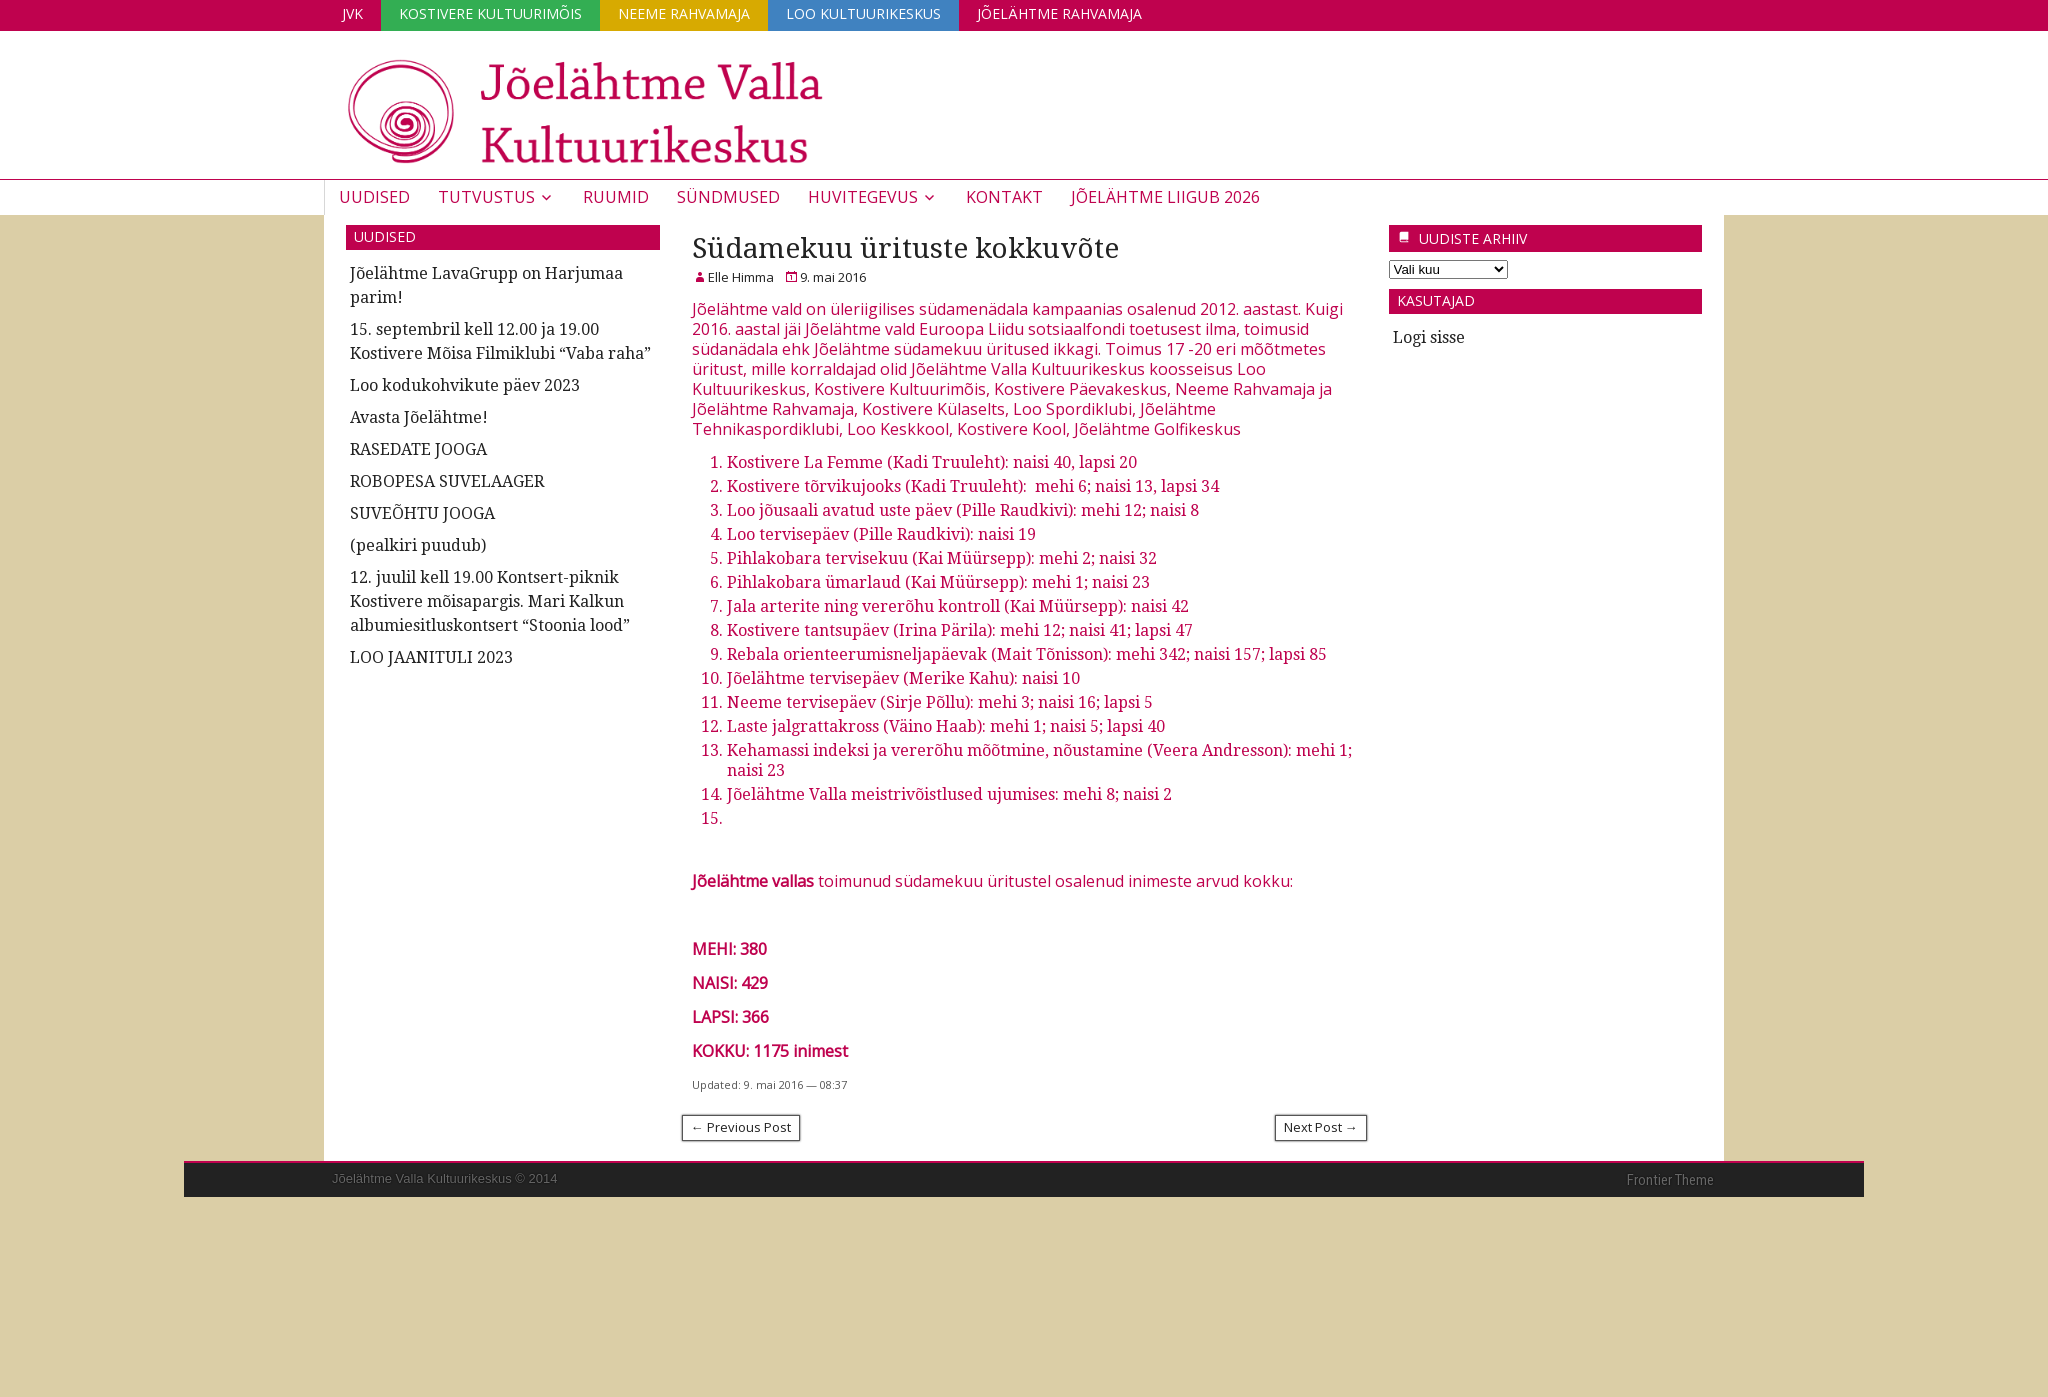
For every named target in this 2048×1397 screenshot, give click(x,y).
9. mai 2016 (833, 277)
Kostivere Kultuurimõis (490, 13)
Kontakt (1004, 197)
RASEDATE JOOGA (418, 449)
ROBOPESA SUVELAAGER (447, 481)
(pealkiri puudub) (418, 545)
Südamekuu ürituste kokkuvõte (905, 248)
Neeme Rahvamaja (684, 13)
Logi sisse (1429, 337)
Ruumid (616, 197)
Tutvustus (486, 197)
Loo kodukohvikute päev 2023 (465, 385)
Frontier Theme (1670, 1180)
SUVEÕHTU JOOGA (422, 513)
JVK (352, 13)
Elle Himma (741, 277)
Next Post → (1321, 1127)
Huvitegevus (863, 197)
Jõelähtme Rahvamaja (1059, 13)
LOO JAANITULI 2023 (431, 657)
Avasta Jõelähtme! (419, 417)
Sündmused (728, 197)
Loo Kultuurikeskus (863, 13)
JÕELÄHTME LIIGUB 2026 (1165, 197)
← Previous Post (741, 1127)
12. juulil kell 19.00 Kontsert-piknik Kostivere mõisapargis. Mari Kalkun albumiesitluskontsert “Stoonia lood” (490, 601)
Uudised (374, 197)
